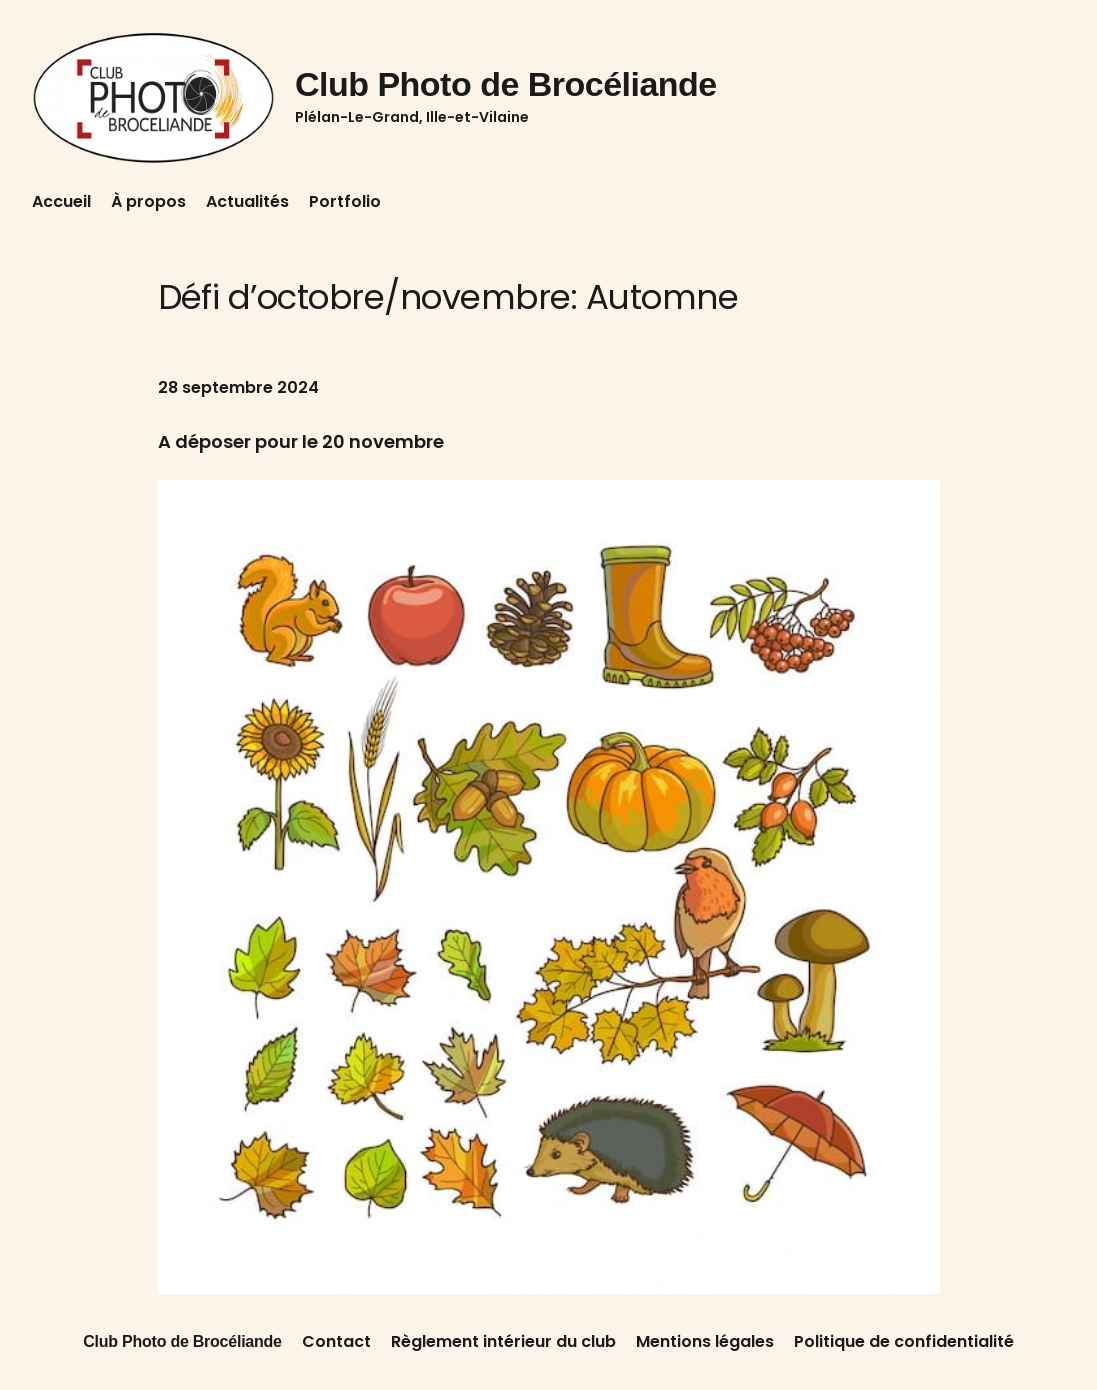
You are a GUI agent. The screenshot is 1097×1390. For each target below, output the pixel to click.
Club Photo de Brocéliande (506, 84)
